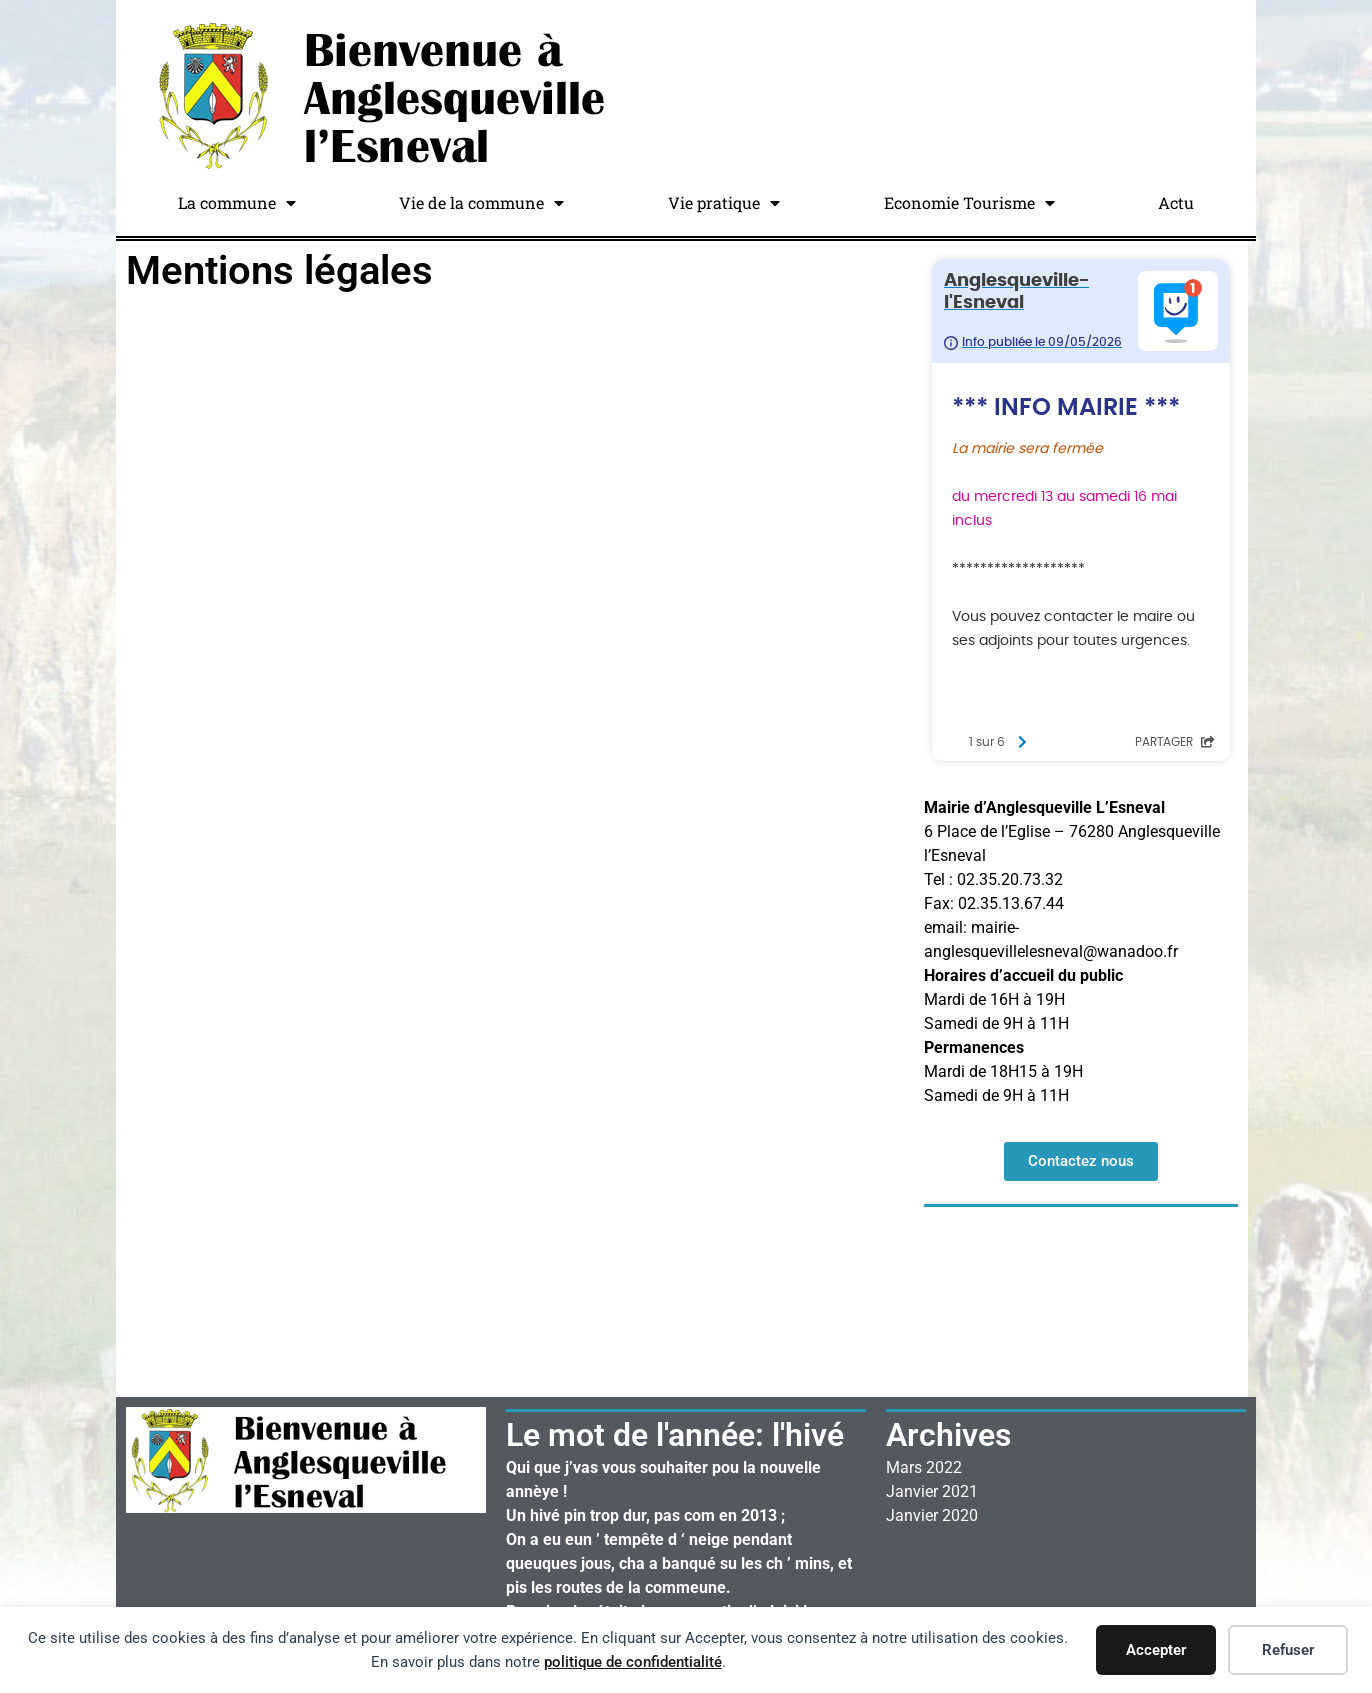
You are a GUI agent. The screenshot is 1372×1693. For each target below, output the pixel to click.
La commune (237, 203)
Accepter (1156, 1650)
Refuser (1288, 1650)
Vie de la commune (481, 203)
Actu (1176, 202)
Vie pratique (724, 203)
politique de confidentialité (633, 1662)
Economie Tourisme (969, 203)
